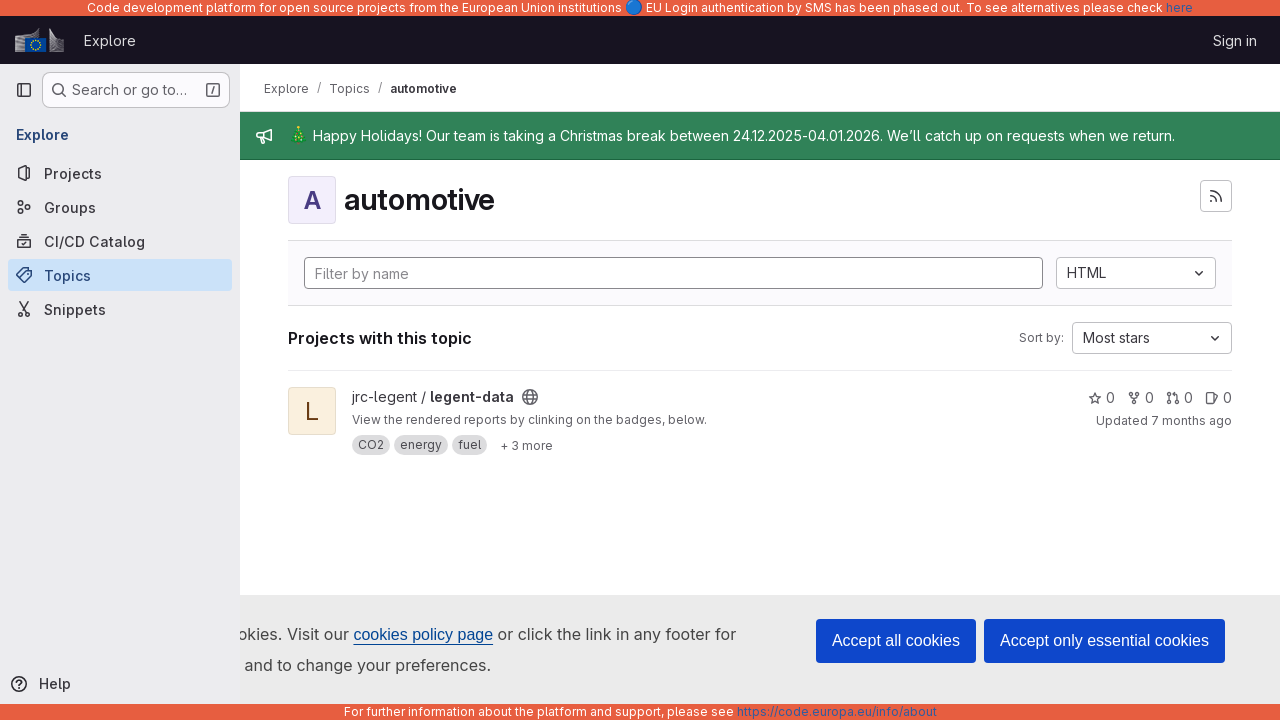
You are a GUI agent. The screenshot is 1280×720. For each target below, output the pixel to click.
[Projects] (120, 173)
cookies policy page (423, 634)
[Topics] (120, 275)
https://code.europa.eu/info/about (837, 711)
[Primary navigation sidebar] (24, 90)
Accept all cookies (896, 640)
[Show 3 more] (526, 445)
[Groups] (120, 207)
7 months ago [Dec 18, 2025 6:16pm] (1191, 420)
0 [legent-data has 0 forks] (1140, 397)
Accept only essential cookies (1104, 640)
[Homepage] (39, 40)
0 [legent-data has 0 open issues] (1218, 397)
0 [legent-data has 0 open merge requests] (1179, 397)
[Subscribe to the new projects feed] (1216, 196)
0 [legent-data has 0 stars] (1101, 397)
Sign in (1235, 40)
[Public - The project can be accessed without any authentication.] (530, 397)
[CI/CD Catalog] (120, 241)
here (1179, 7)
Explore (110, 40)
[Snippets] (120, 309)
